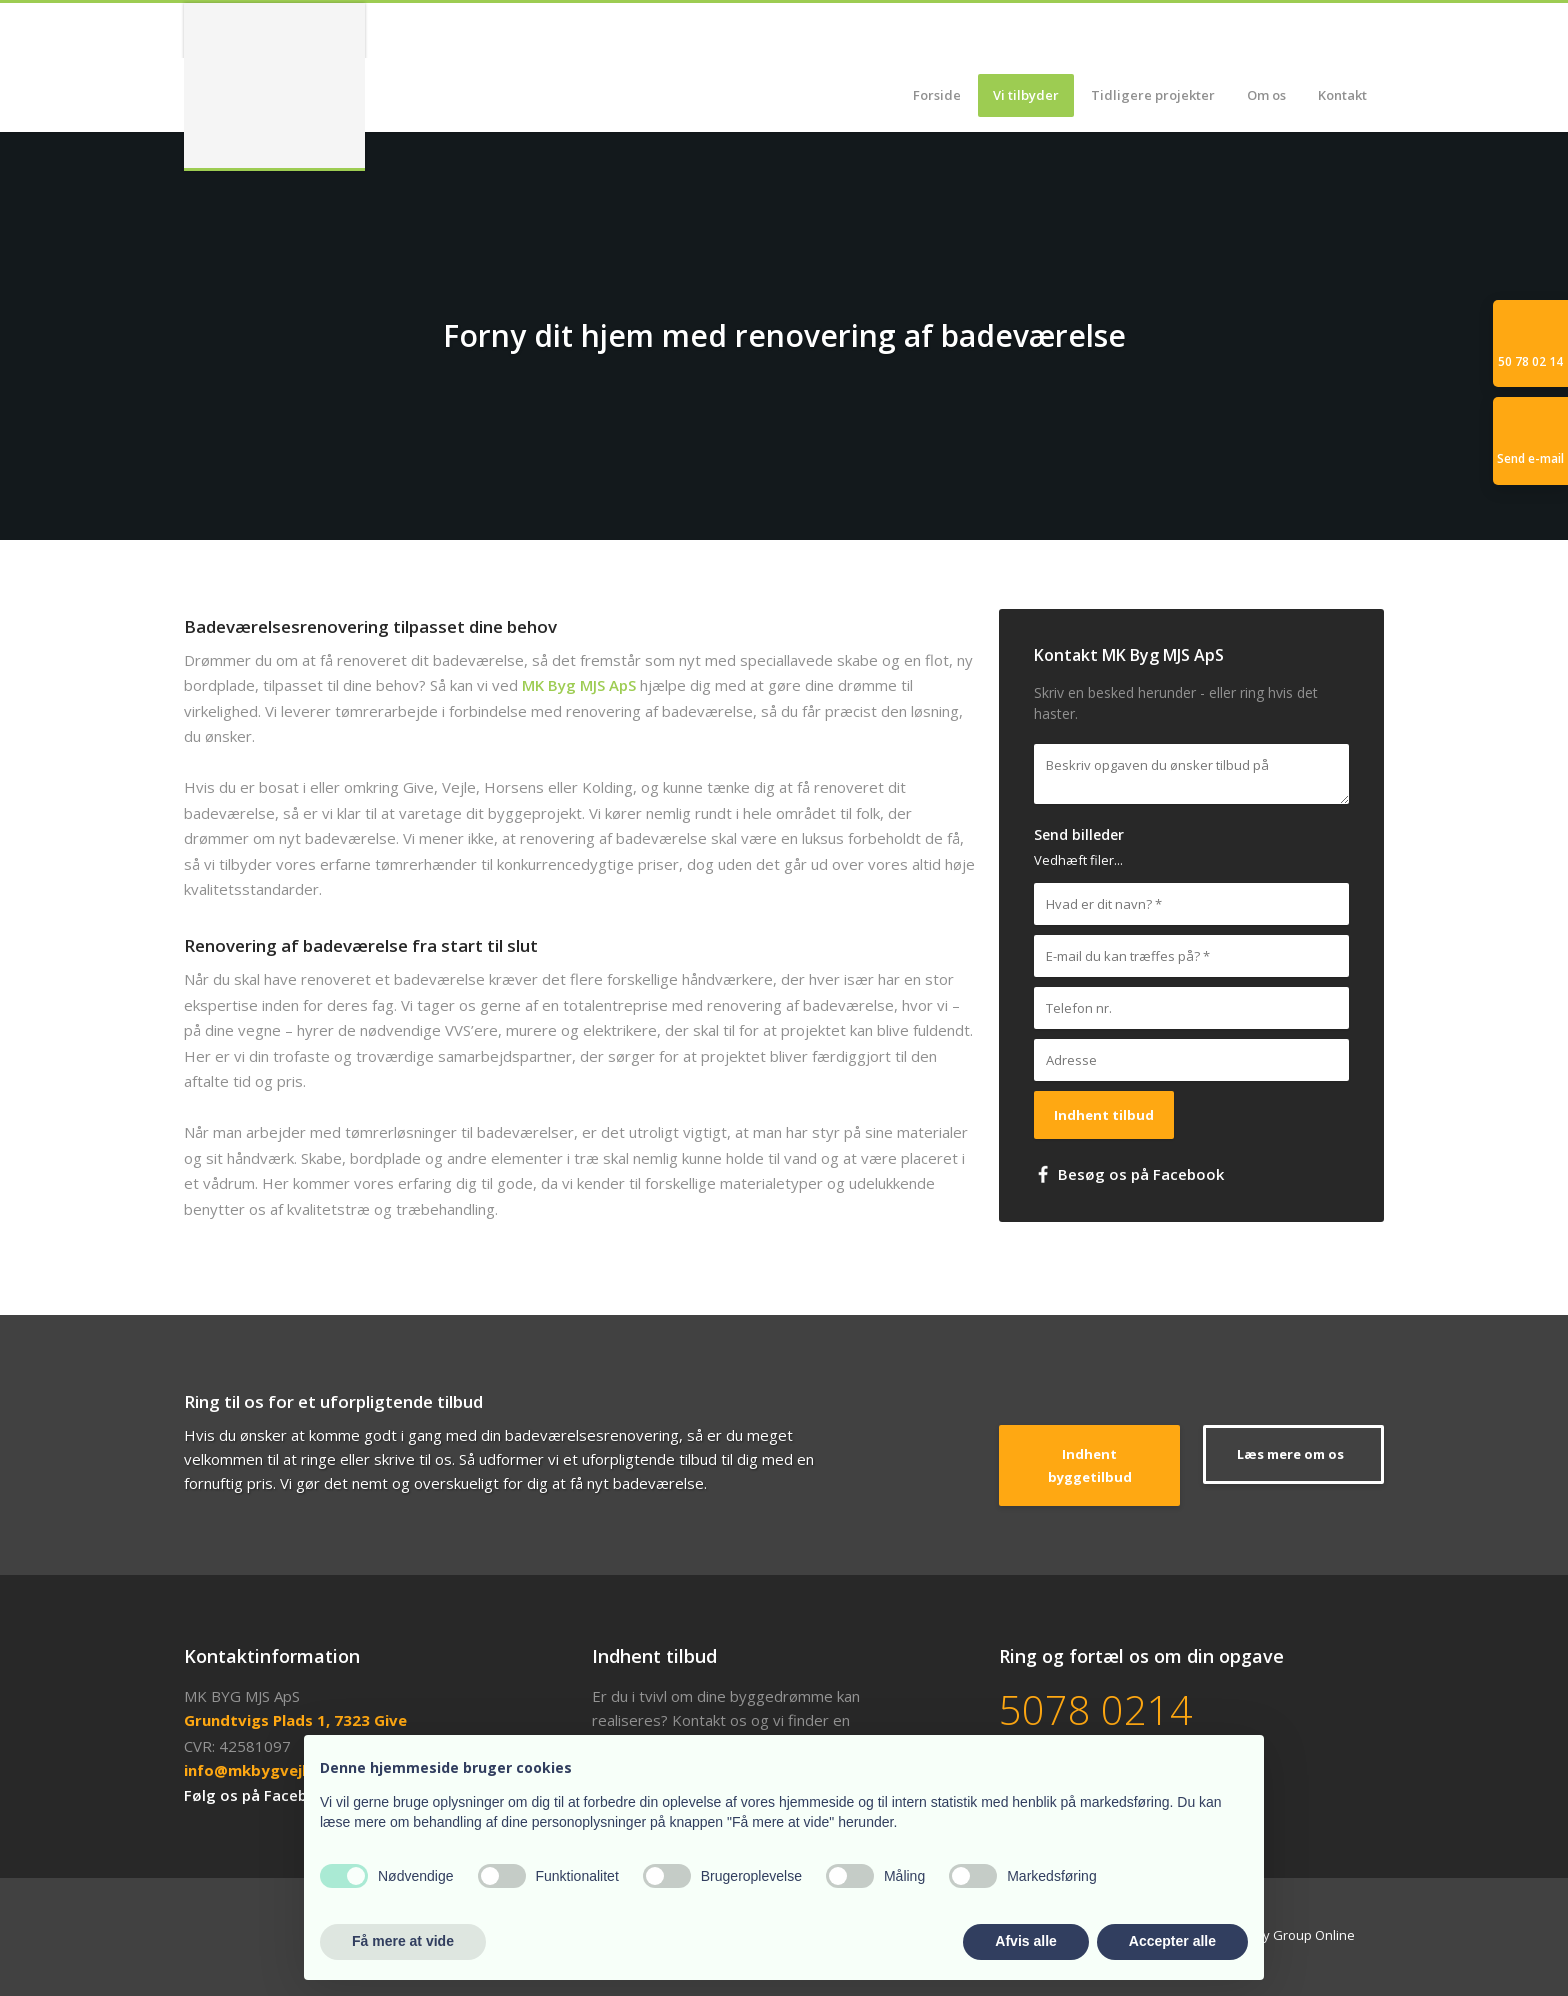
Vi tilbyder (1026, 95)
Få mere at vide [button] (403, 1941)
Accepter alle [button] (1172, 1941)
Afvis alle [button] (1025, 1941)
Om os (1266, 95)
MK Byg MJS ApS (579, 685)
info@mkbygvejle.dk (261, 1770)
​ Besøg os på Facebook (1129, 1174)
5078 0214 (1096, 1709)
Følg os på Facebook (259, 1795)
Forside (937, 95)
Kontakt (1342, 95)
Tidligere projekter (1153, 95)
